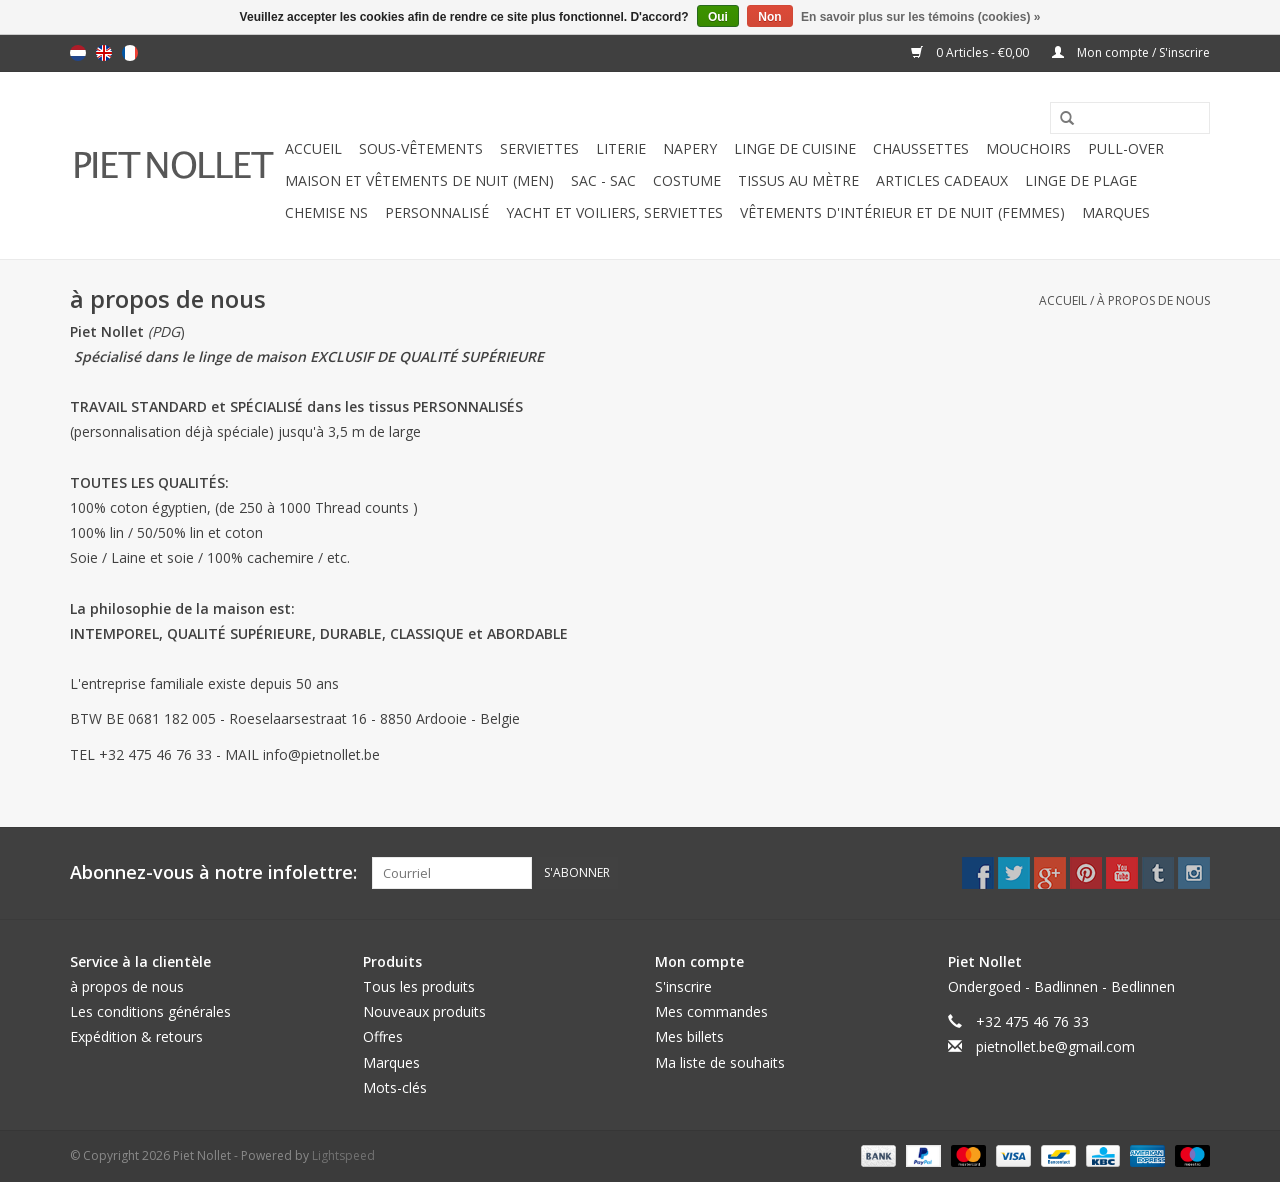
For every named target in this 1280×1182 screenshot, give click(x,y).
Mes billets (689, 1036)
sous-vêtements (421, 148)
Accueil (313, 148)
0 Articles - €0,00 (971, 52)
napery (690, 148)
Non (769, 17)
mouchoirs (1028, 148)
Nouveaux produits (424, 1011)
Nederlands (78, 53)
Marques (1116, 212)
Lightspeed (343, 1155)
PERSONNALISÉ (437, 212)
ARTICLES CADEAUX (942, 180)
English (104, 53)
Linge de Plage (1081, 180)
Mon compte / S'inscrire (1131, 52)
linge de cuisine (795, 148)
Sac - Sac (603, 180)
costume (687, 180)
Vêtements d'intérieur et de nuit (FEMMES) (902, 212)
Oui (718, 17)
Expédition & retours (136, 1036)
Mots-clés (395, 1087)
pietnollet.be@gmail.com (1055, 1046)
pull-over (1126, 148)
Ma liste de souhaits (720, 1062)
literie (621, 148)
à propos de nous (1153, 300)
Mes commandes (711, 1011)
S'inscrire (683, 986)
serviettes (539, 148)
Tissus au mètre (798, 180)
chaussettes (921, 148)
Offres (383, 1036)
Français (130, 53)
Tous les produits (419, 986)
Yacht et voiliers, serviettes (614, 212)
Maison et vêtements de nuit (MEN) (419, 180)
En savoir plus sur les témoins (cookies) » (920, 17)
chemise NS (326, 212)
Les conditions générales (150, 1011)
